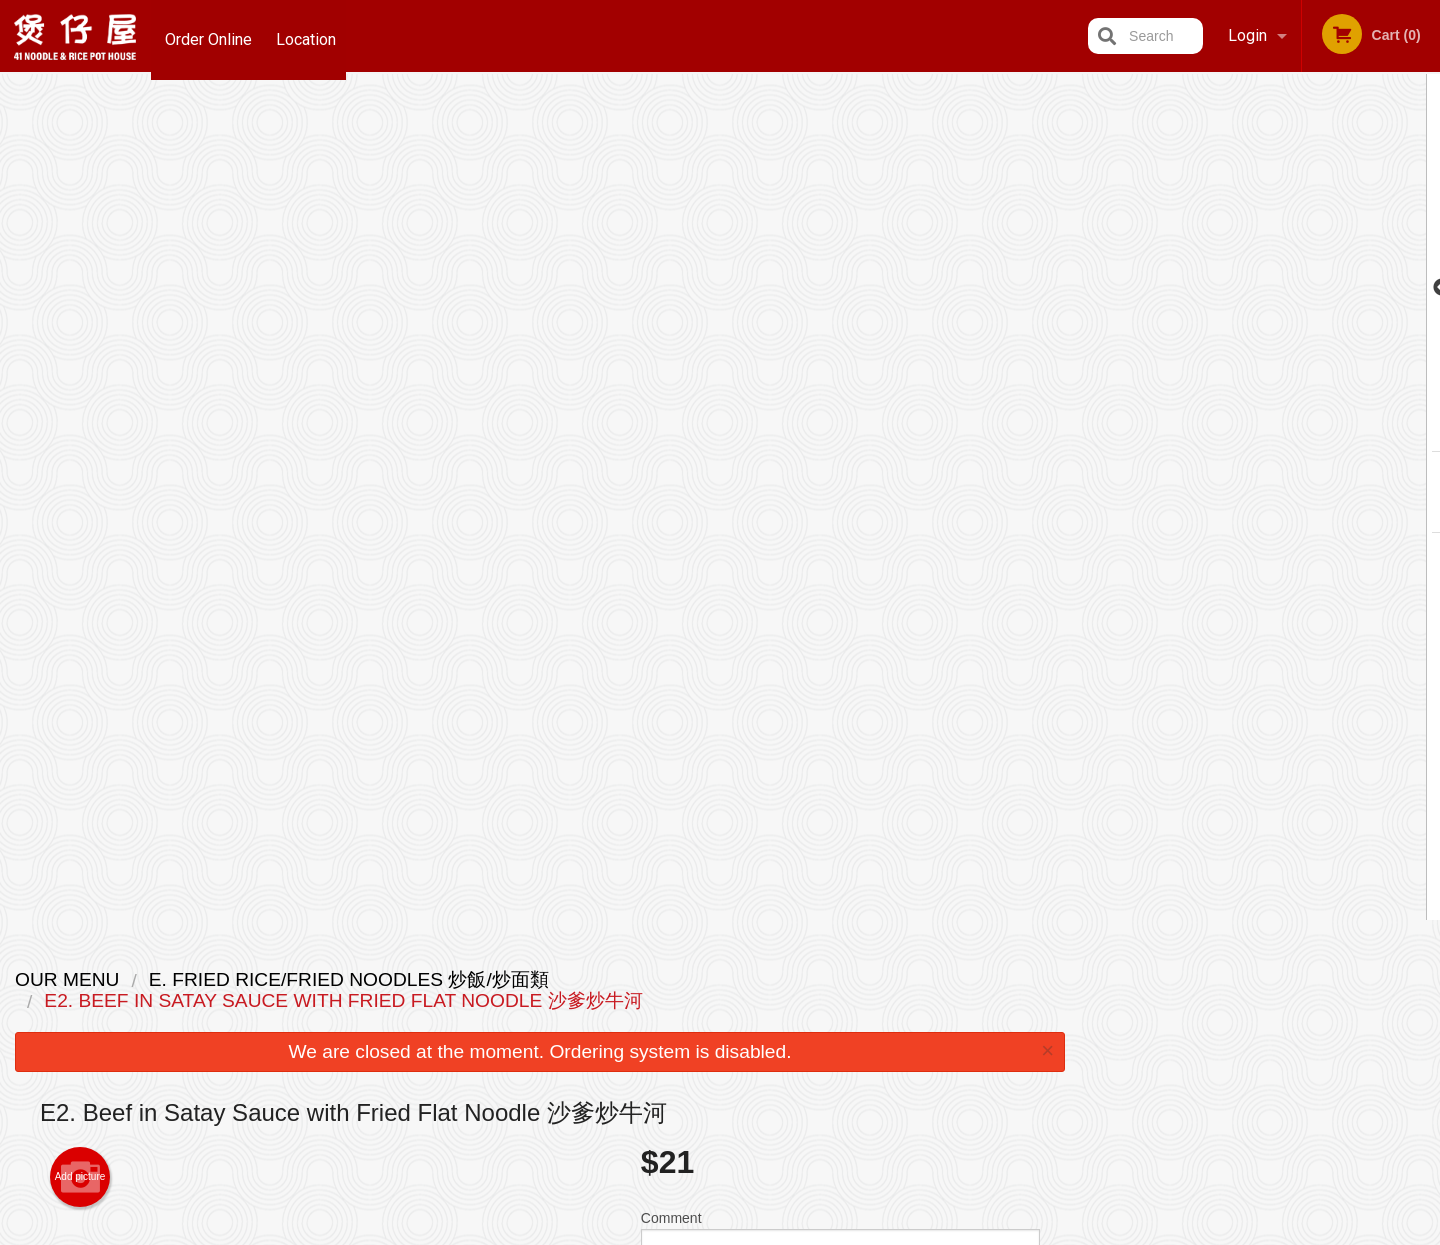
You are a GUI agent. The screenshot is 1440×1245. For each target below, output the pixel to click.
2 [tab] (1231, 429)
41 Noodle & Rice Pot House (359, 952)
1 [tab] (1201, 429)
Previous (1096, 288)
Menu (668, 978)
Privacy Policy (858, 1027)
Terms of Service (753, 1232)
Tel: (1039, 1027)
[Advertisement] (540, 840)
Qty (702, 479)
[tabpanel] (1260, 288)
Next (1425, 288)
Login (1247, 35)
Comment (840, 398)
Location (311, 35)
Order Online (208, 35)
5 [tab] (1321, 429)
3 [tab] (1261, 429)
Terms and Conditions (880, 1003)
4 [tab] (1291, 429)
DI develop (750, 1178)
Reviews (842, 978)
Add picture (80, 331)
